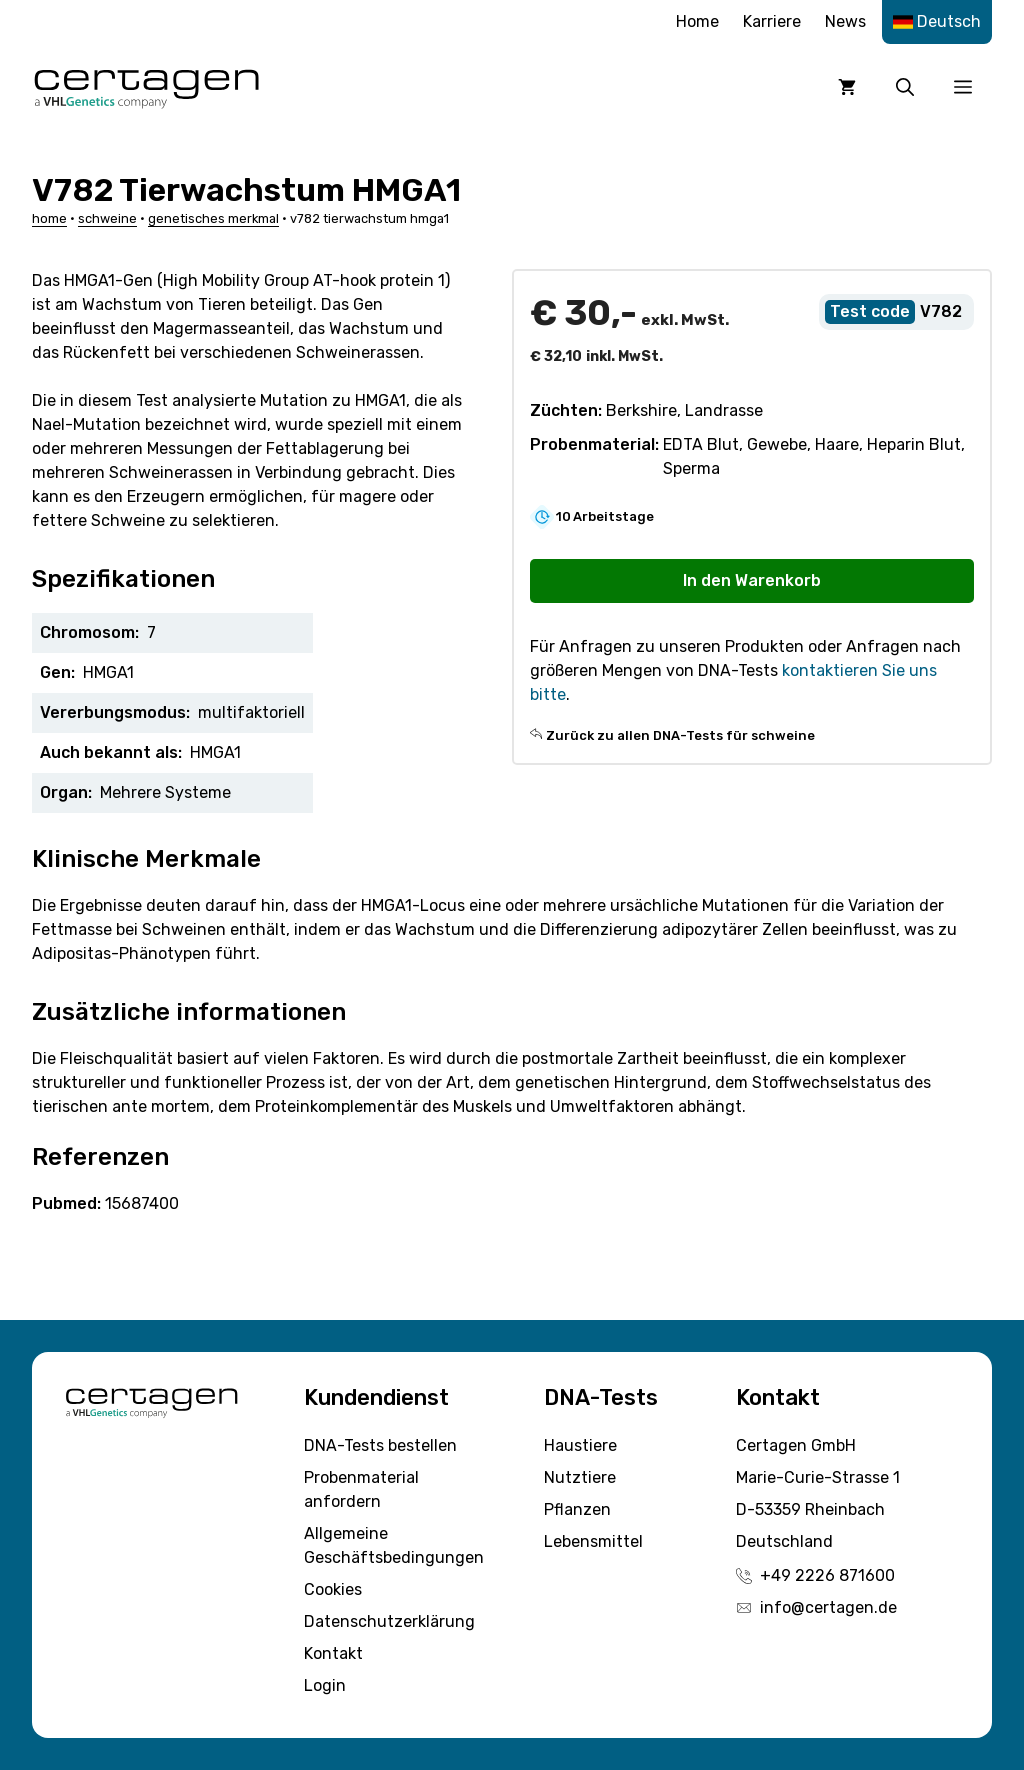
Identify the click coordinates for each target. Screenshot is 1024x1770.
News (845, 21)
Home (697, 21)
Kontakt (333, 1653)
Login (325, 1685)
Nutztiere (580, 1477)
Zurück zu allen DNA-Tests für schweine (680, 735)
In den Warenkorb (752, 580)
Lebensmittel (593, 1541)
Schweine (107, 218)
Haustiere (580, 1445)
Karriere (772, 21)
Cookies (333, 1589)
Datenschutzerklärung (389, 1621)
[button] (905, 87)
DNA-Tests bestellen (380, 1445)
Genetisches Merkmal (213, 218)
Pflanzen (577, 1509)
